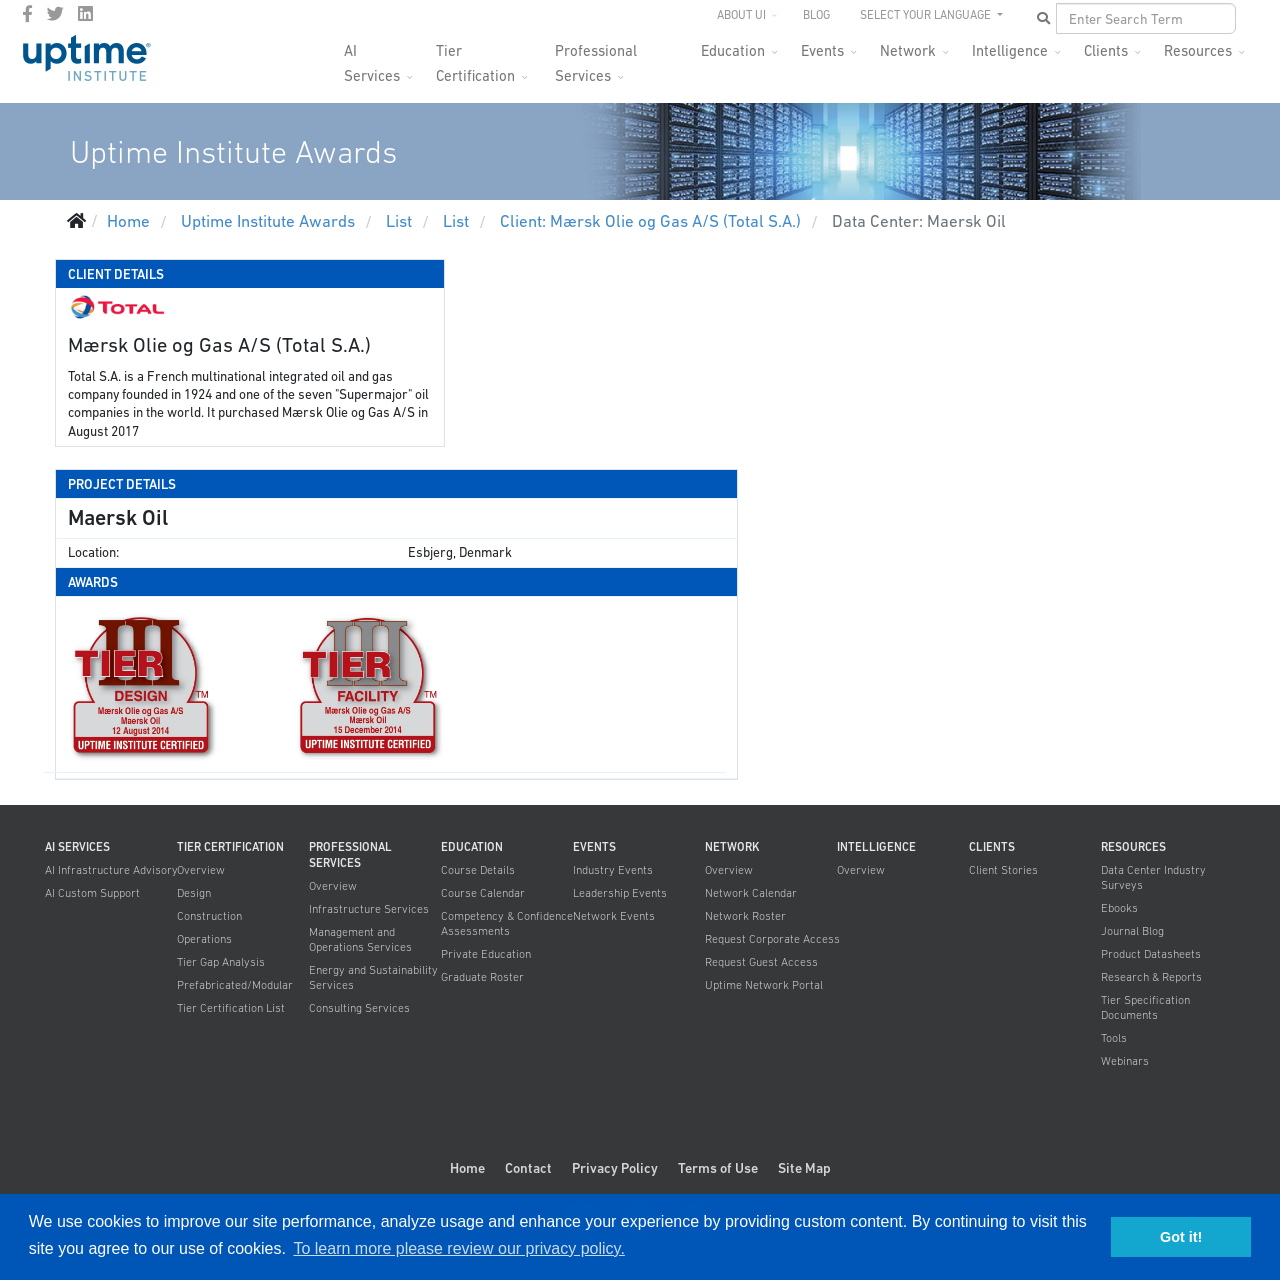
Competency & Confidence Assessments (507, 923)
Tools (1114, 1038)
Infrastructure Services (369, 909)
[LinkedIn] (85, 14)
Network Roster (745, 916)
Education (733, 50)
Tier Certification (475, 56)
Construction (209, 916)
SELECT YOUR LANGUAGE (927, 15)
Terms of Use (718, 1168)
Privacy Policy (615, 1168)
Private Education (486, 954)
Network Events (614, 916)
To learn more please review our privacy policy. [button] (458, 1248)
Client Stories (1003, 870)
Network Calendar (751, 893)
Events (822, 50)
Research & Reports (1151, 977)
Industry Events (613, 870)
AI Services (372, 56)
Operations (204, 939)
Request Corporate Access (772, 939)
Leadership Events (620, 893)
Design (194, 893)
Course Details (478, 870)
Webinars (1125, 1061)
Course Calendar (483, 893)
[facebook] (27, 14)
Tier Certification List (231, 1008)
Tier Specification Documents (1145, 1007)
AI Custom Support (92, 893)
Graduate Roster (482, 977)
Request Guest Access (761, 962)
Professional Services (596, 56)
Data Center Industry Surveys (1153, 877)
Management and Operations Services (360, 939)
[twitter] (55, 14)
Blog (816, 15)
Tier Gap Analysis (221, 962)
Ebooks (1119, 908)
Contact (528, 1168)
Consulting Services (359, 1008)
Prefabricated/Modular (235, 985)
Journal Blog (1132, 931)
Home (467, 1168)
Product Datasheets (1151, 954)
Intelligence (1010, 50)
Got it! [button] (1181, 1237)
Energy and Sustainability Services (373, 977)
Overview (201, 870)
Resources (1198, 50)
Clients (1106, 50)
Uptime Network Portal (764, 985)
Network (908, 50)
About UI (741, 15)
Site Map (804, 1168)
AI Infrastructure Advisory (111, 870)
